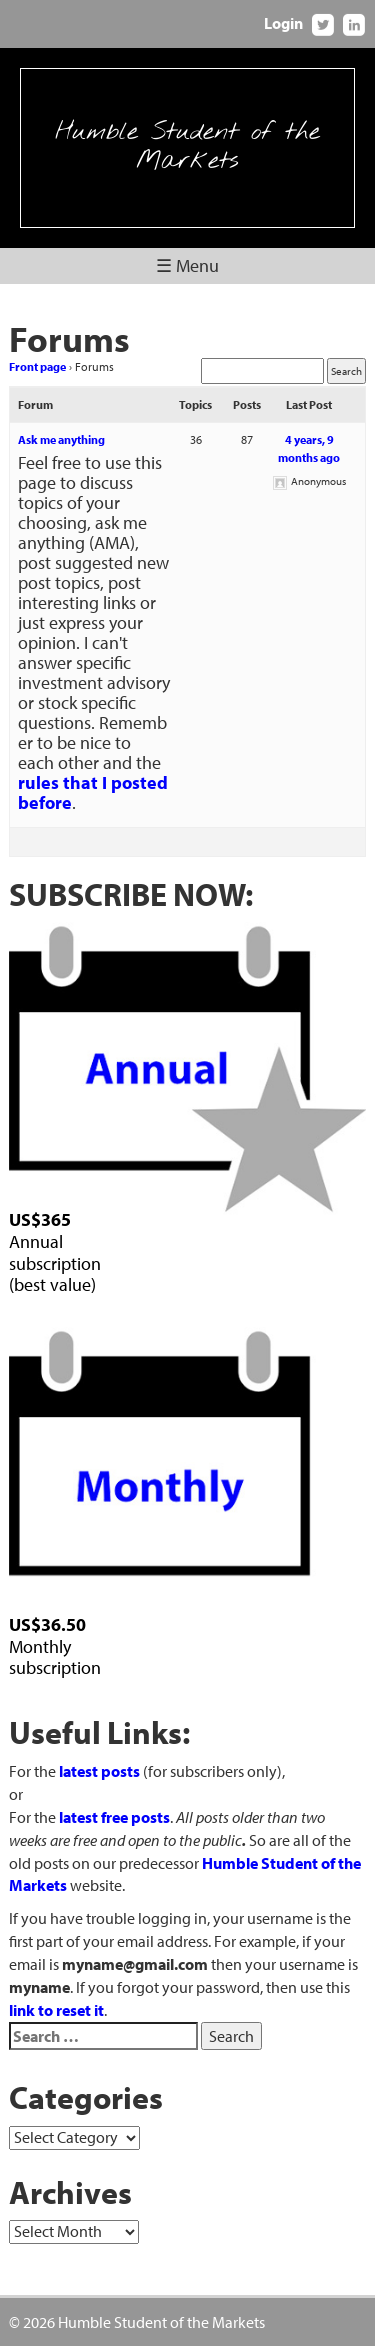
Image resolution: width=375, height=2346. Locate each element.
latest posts (99, 1771)
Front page (37, 366)
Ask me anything (61, 439)
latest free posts (114, 1817)
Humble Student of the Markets (187, 147)
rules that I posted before (93, 792)
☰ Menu (187, 265)
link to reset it (56, 2010)
